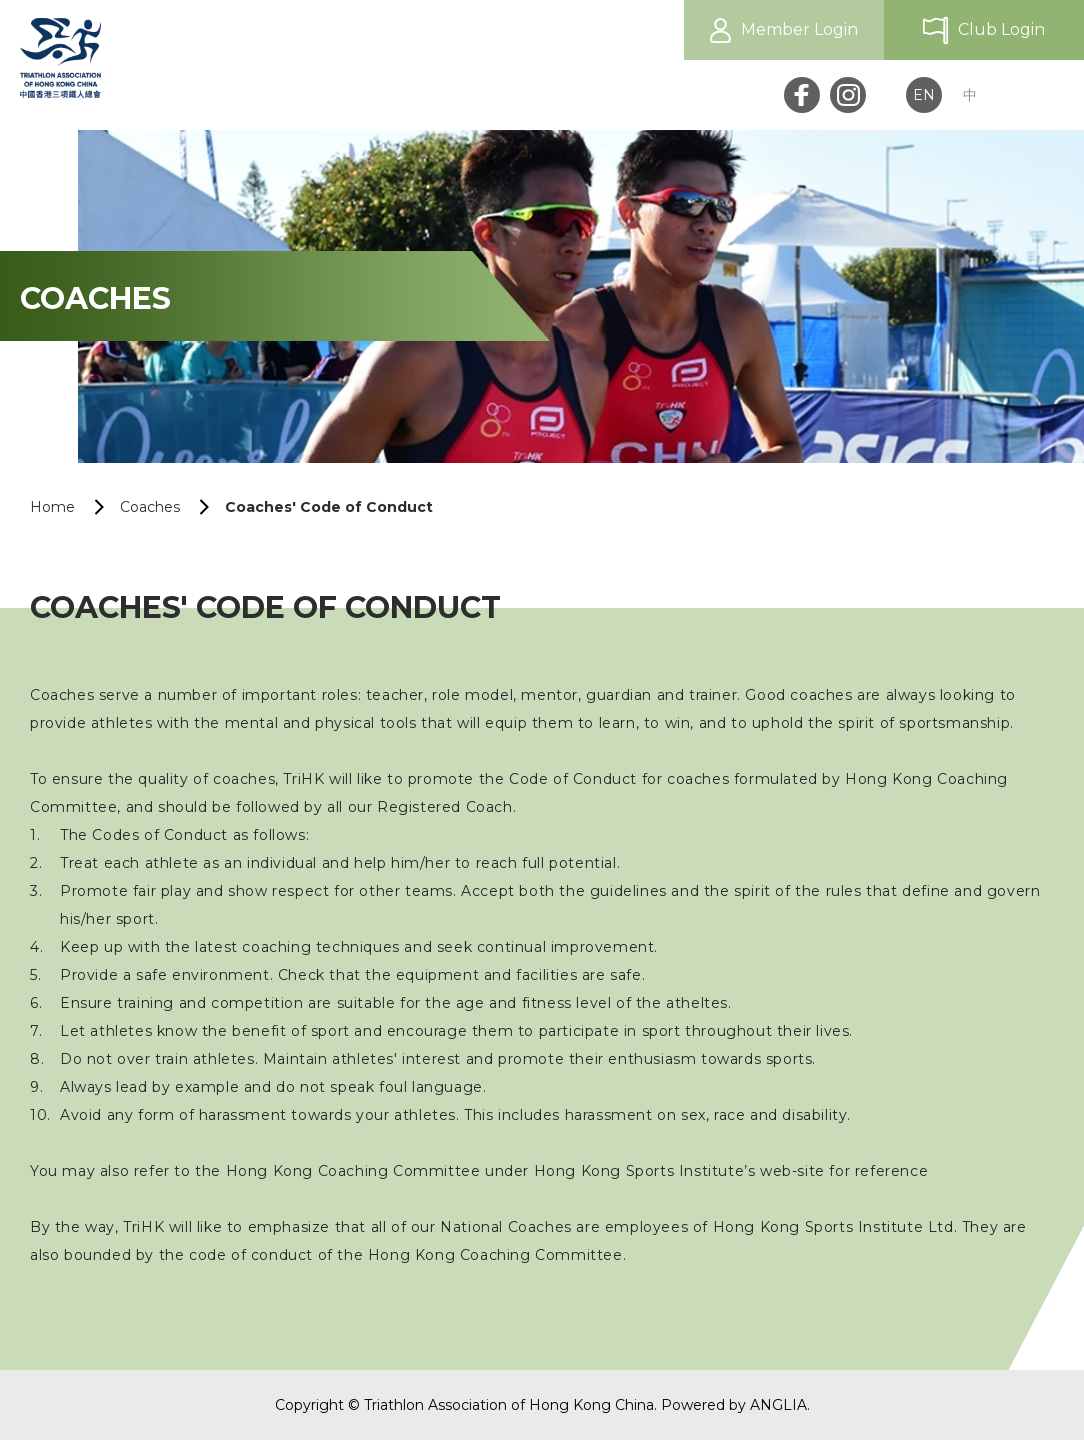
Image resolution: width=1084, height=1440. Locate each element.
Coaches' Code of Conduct (329, 507)
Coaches (150, 507)
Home (52, 507)
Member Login (799, 29)
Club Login (1001, 29)
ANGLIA (778, 1405)
